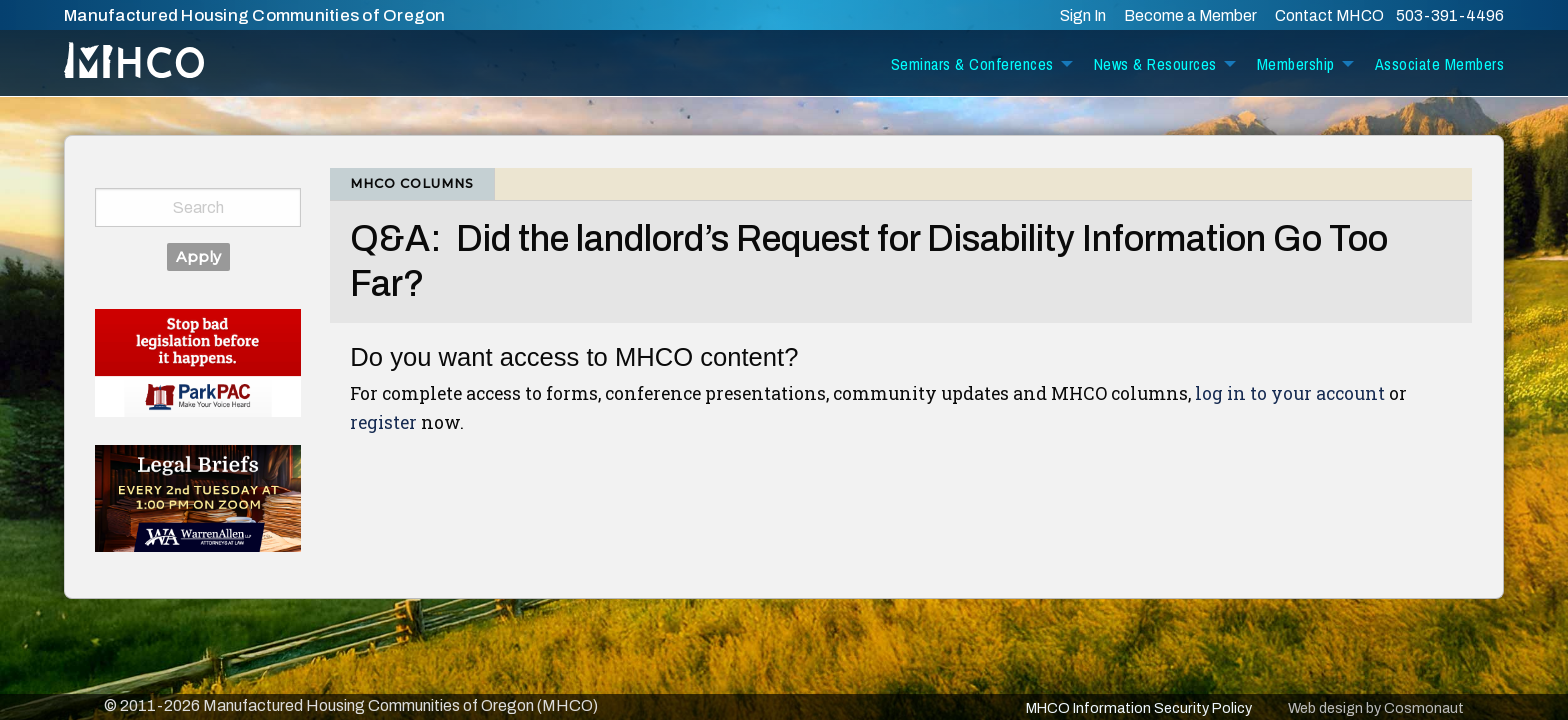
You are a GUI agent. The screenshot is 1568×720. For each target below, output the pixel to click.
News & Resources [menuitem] (1155, 64)
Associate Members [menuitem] (1440, 64)
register (383, 422)
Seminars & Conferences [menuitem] (972, 64)
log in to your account (1290, 393)
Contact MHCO (1331, 15)
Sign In (1083, 15)
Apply (198, 257)
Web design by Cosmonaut (1376, 708)
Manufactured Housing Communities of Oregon (255, 15)
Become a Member (1190, 15)
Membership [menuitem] (1296, 64)
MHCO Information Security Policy (1139, 708)
